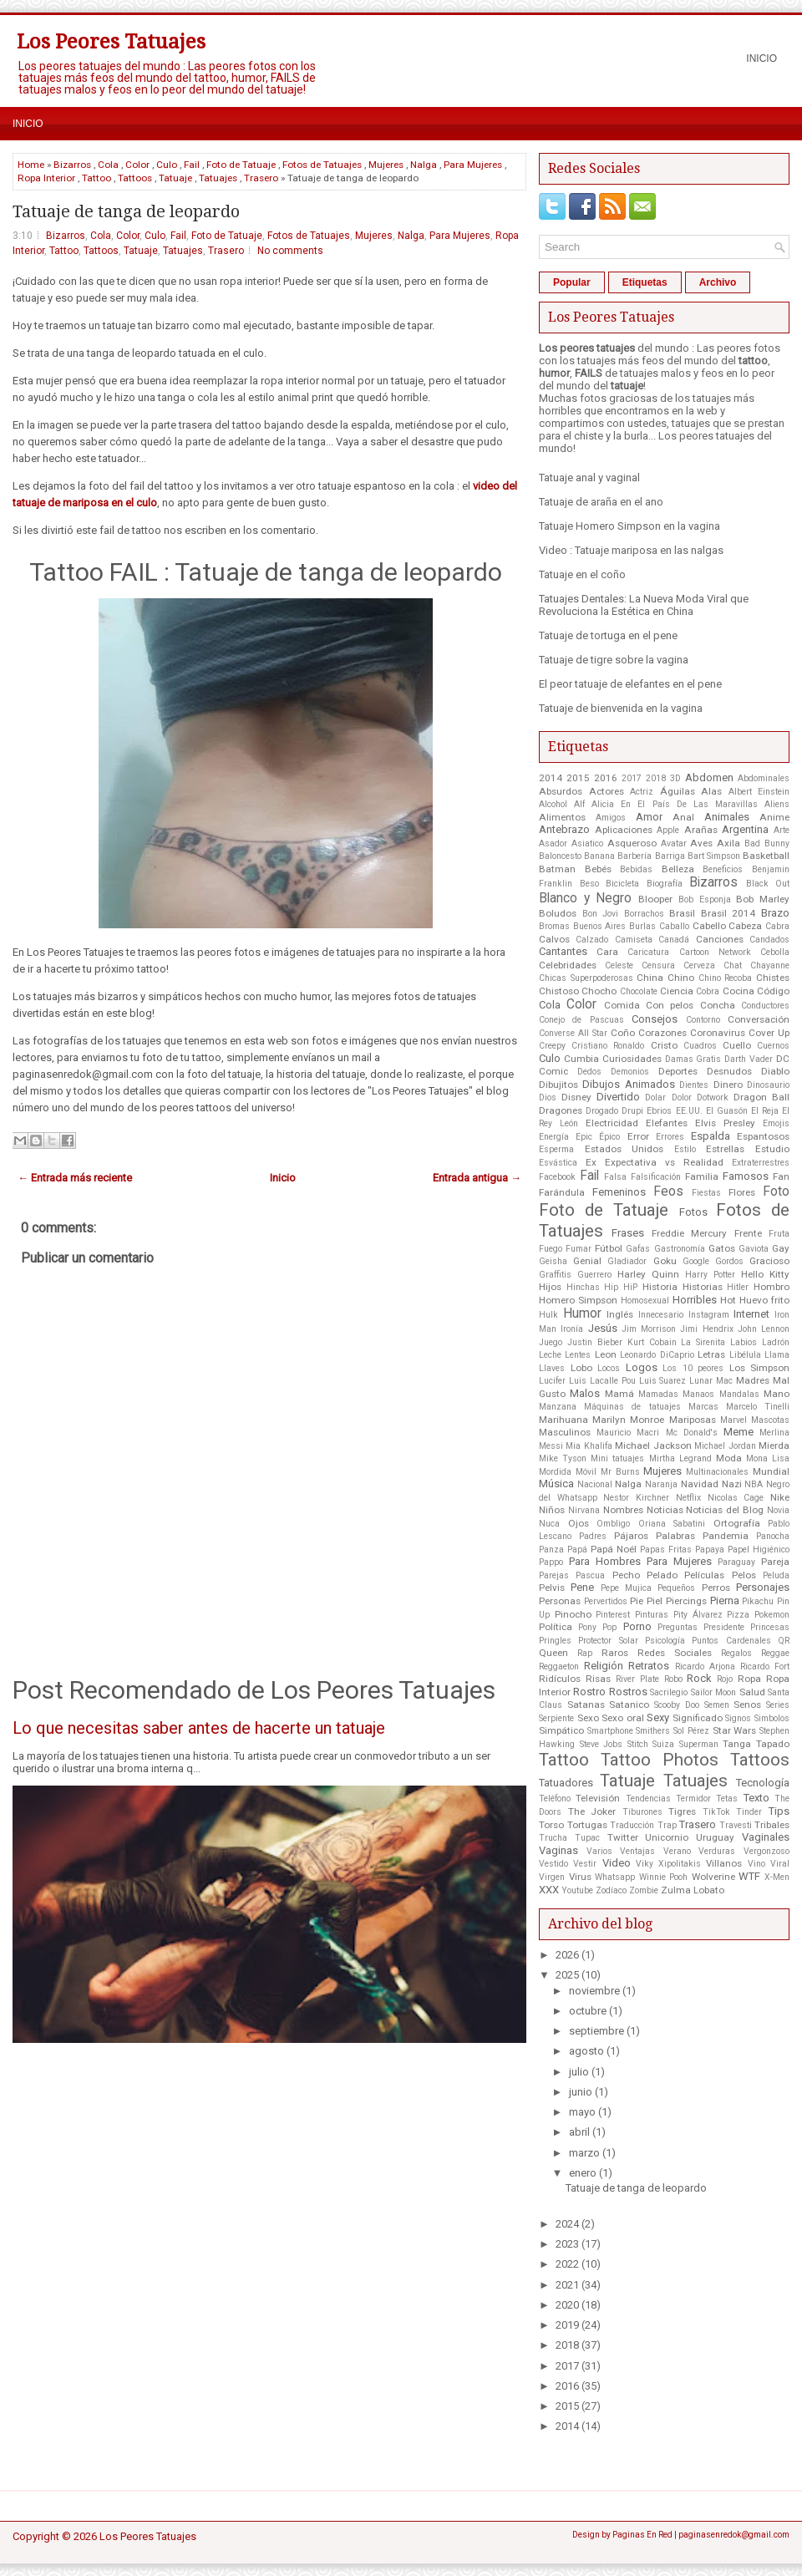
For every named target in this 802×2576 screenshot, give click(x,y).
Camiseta (633, 939)
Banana (599, 856)
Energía (554, 1136)
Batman (557, 869)
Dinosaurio (768, 1085)
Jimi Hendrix (706, 1329)
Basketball (766, 855)
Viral (779, 1863)
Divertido (618, 1096)
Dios (547, 1097)
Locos (608, 1368)
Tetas (727, 1798)
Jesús (602, 1328)
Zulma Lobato (692, 1890)
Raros (615, 1653)
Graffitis (555, 1274)
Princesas (769, 1627)
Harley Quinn (648, 1274)
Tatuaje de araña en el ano (601, 501)
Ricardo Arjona (705, 1666)
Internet (751, 1314)
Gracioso (769, 1261)
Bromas (554, 926)
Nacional (594, 1484)
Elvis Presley (725, 1123)
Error (638, 1136)
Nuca (549, 1523)
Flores (741, 1192)
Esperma (556, 1149)
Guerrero (594, 1274)
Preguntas (677, 1627)
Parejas (554, 1575)
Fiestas (706, 1192)
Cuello (737, 1045)
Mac (724, 1380)
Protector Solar (607, 1640)
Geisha (553, 1261)
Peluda (776, 1575)
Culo (166, 164)
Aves (701, 843)
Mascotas (770, 1420)
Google (696, 1261)
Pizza (738, 1614)
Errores (670, 1136)
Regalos (736, 1653)
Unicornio (666, 1837)
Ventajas (637, 1851)
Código (773, 991)
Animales (726, 816)
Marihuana (563, 1419)
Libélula (745, 1354)
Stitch (637, 1744)
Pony (587, 1627)
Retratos (648, 1665)
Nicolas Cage (736, 1497)
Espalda (710, 1136)
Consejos (655, 1019)
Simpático (561, 1730)
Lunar (701, 1380)
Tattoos (135, 178)
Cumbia (581, 1058)
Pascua (590, 1575)
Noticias (665, 1510)
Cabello (709, 926)
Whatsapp (615, 1877)
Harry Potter (710, 1274)
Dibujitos (558, 1084)
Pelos (744, 1575)
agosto (586, 2051)
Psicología (665, 1640)
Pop (609, 1627)
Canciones (720, 939)
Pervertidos (605, 1601)
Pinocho (573, 1614)
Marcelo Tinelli (757, 1406)
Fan (781, 1176)
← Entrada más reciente (75, 1177)
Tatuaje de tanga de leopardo (126, 211)
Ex (591, 1162)
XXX (549, 1889)
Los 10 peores (692, 1368)
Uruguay (715, 1837)
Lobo (581, 1368)
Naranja (661, 1484)
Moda (729, 1458)
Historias (703, 1287)
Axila (728, 843)
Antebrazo (564, 829)
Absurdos (560, 791)
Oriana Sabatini (672, 1523)
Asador (553, 843)
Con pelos (669, 1005)
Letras (711, 1354)
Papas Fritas (666, 1549)
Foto (776, 1191)
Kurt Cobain (652, 1342)
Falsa (615, 1176)
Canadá (673, 939)
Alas (711, 791)
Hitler (738, 1287)
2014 (550, 778)
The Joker (592, 1811)
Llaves (552, 1368)
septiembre (596, 2031)
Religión (603, 1665)
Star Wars (735, 1730)
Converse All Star (573, 1033)
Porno (637, 1626)
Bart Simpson (714, 856)
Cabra (777, 926)
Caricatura (648, 952)
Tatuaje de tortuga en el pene (608, 635)
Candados (769, 939)
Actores (606, 791)
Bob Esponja (704, 899)
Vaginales (765, 1837)
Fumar (578, 1248)
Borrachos (644, 913)
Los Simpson (759, 1368)
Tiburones (642, 1811)
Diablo (775, 1071)
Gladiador (627, 1261)
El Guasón (727, 1110)
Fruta (779, 1233)
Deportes (678, 1071)
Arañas (701, 830)
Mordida (555, 1471)
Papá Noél (614, 1549)
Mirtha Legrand (680, 1458)
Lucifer (552, 1380)
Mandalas (739, 1394)
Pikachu (758, 1601)
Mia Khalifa (589, 1445)
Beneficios (723, 869)
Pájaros (631, 1536)
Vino (756, 1863)
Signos (738, 1718)
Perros (716, 1587)
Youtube (577, 1890)
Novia (778, 1510)
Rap (584, 1653)
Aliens (776, 804)
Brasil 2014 (728, 913)
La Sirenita (703, 1342)
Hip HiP (620, 1287)
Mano (776, 1394)
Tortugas (587, 1825)
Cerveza (699, 965)
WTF (749, 1876)
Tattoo (96, 178)
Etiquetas (644, 282)
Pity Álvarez (698, 1614)
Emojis (776, 1123)
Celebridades (567, 965)
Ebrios (659, 1110)
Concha (717, 1005)
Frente (748, 1233)
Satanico (629, 1704)
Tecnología (762, 1782)
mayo (582, 2112)
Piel (654, 1601)
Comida (622, 1005)
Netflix (688, 1497)
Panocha (772, 1536)
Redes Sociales (674, 1653)
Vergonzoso (766, 1851)
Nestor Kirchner (636, 1497)
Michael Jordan (724, 1445)
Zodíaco (611, 1890)
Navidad (699, 1484)
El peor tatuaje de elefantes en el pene (630, 684)
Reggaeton (559, 1666)
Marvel (733, 1420)
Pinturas (651, 1614)
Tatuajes (218, 178)
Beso (589, 883)
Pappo (551, 1562)
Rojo (725, 1679)
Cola (108, 164)
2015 (578, 778)
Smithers (653, 1730)
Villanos (724, 1863)
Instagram (708, 1314)
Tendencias (648, 1798)
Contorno (703, 1019)
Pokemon (771, 1614)
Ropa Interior (46, 178)
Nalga (423, 164)
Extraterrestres (760, 1162)
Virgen (552, 1877)
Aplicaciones (623, 830)
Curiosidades (632, 1058)
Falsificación (656, 1176)
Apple (668, 830)
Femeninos (619, 1192)
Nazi (732, 1484)
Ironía (572, 1329)
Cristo (664, 1045)
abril (579, 2132)
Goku (665, 1261)
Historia (660, 1287)
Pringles (555, 1640)
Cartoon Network (715, 952)
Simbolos (771, 1718)
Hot (728, 1300)
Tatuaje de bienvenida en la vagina (621, 708)
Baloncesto (560, 856)
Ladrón (775, 1342)
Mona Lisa (767, 1458)
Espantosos (763, 1136)
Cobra (707, 991)
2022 (567, 2264)
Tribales (771, 1825)
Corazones (662, 1033)
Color (137, 164)
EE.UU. (689, 1110)
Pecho (626, 1575)
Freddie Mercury (689, 1233)
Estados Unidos (624, 1149)
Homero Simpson (578, 1300)
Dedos (589, 1071)
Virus (580, 1876)
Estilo (685, 1149)
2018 (656, 778)
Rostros (628, 1691)
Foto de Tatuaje (241, 164)
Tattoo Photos (659, 1760)
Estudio (772, 1149)
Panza (551, 1549)
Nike (779, 1497)
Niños (552, 1510)
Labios (743, 1342)
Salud (752, 1692)
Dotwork (712, 1097)
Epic (584, 1136)
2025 (567, 1975)
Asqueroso (632, 843)
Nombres (623, 1510)
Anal (683, 817)
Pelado (662, 1575)
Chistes (772, 977)
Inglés (620, 1314)
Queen (553, 1653)
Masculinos (565, 1432)
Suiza (663, 1744)
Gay (780, 1248)
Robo (673, 1679)
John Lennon (763, 1329)
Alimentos (562, 817)
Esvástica (558, 1162)
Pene (582, 1587)
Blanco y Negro (585, 898)
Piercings (686, 1601)
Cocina (738, 991)
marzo (584, 2153)
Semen (716, 1705)
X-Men (776, 1877)
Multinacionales (717, 1471)
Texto (756, 1797)
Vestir (584, 1863)
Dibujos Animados (628, 1084)
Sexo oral (623, 1718)
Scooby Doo (676, 1705)
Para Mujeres (473, 164)
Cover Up (769, 1033)
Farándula (562, 1192)
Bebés (598, 869)
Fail (192, 164)
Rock (699, 1678)
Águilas (677, 791)
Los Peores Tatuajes (111, 41)
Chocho (599, 991)
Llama (776, 1354)
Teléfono (555, 1798)
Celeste (619, 965)
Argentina (745, 829)
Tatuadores (566, 1782)
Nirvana (584, 1510)
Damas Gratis (693, 1059)
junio (580, 2092)
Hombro (771, 1287)
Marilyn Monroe (628, 1419)
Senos (747, 1704)
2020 (567, 2305)
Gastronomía (679, 1248)
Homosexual (645, 1300)
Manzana (557, 1406)
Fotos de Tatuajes (322, 164)
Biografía (665, 883)
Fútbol (608, 1248)
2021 (567, 2285)
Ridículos (560, 1678)
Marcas (703, 1406)
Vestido (553, 1863)
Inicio (761, 58)
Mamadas (658, 1394)
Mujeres (386, 164)
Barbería (634, 856)
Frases (628, 1233)
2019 (567, 2325)
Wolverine (713, 1876)
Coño (623, 1033)
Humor (582, 1313)
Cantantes (563, 951)
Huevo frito (764, 1300)
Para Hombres (605, 1561)
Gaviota (754, 1248)
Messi (551, 1445)
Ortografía (736, 1523)
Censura (658, 965)
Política (555, 1627)
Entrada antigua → (477, 1177)
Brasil (682, 913)
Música (556, 1483)
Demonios (630, 1071)
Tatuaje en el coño (582, 574)
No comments (290, 251)
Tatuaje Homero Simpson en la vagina (629, 526)
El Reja (765, 1110)
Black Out (768, 883)
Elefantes (667, 1123)
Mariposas (692, 1419)
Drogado (602, 1110)
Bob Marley (762, 899)
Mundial (771, 1471)
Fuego (550, 1248)
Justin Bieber (594, 1342)
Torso (551, 1825)
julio (579, 2071)
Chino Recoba (725, 978)
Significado (698, 1718)
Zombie (643, 1890)
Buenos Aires (600, 926)
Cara (607, 952)
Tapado (772, 1744)
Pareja (775, 1561)
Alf (579, 804)
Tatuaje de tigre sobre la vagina (613, 659)
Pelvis (552, 1587)
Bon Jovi (600, 913)
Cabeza (745, 926)
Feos (668, 1191)
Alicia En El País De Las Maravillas (674, 804)
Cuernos (773, 1045)
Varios (599, 1851)
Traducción (632, 1825)
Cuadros (700, 1045)
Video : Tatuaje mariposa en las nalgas (631, 550)
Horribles (695, 1299)
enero (582, 2173)
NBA (753, 1484)
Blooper (655, 899)
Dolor (682, 1097)
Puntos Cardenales (731, 1640)
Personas (560, 1601)
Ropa (749, 1678)
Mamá (619, 1394)
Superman (698, 1744)
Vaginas (558, 1850)
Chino (680, 977)
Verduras (716, 1851)
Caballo (674, 926)
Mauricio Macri (627, 1432)
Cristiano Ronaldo (607, 1045)
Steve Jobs (601, 1744)
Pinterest (613, 1614)
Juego (550, 1342)
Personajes (762, 1587)
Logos (641, 1367)
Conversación (758, 1019)
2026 (567, 1955)
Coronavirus (717, 1033)
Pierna (724, 1600)
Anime (774, 817)
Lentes (578, 1354)
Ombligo (613, 1523)
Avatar (674, 843)
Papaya (709, 1549)
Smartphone (610, 1730)
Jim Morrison (649, 1329)
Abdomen (709, 777)
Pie (636, 1601)
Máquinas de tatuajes (632, 1406)
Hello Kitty (765, 1274)
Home (31, 164)
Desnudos (729, 1071)
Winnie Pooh (663, 1877)
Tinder (749, 1811)
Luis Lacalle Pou (602, 1380)
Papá (577, 1549)
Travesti (735, 1825)
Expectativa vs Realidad (664, 1162)
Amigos (611, 817)
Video (616, 1863)
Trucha (553, 1837)
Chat (732, 965)
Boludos (557, 913)
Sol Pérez (691, 1730)
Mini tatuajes (617, 1458)
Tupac (587, 1837)
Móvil (586, 1471)
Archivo (718, 282)
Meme (738, 1431)
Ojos (578, 1523)
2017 (632, 778)
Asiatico (587, 843)
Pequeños (676, 1588)
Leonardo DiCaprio (656, 1354)
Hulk (548, 1314)
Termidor (693, 1798)
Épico (609, 1136)
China (650, 977)
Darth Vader (748, 1059)
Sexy (658, 1717)
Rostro (589, 1691)
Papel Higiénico (758, 1549)
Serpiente (556, 1718)
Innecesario (660, 1314)
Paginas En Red (642, 2534)
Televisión (598, 1798)
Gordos (729, 1261)
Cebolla (774, 952)
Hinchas (583, 1287)
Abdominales (763, 778)
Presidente (723, 1627)
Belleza (678, 869)
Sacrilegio (669, 1692)
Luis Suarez (663, 1380)
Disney (576, 1097)
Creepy (552, 1045)
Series (777, 1705)
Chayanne (769, 965)
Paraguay (736, 1562)
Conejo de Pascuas (581, 1019)
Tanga (737, 1744)
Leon (606, 1354)
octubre (588, 2010)
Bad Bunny (766, 843)
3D (675, 778)
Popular (572, 282)
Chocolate (638, 991)
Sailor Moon (713, 1692)
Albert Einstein (759, 791)
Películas (704, 1575)
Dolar (655, 1097)
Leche (550, 1354)
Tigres (682, 1811)
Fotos (693, 1212)
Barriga (670, 856)
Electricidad (612, 1123)
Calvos (554, 939)
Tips (779, 1811)
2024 (567, 2224)
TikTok (716, 1811)
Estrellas (725, 1149)
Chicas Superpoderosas (586, 978)
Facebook (557, 1176)
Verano (677, 1851)
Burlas (642, 926)
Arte (781, 830)
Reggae (775, 1653)
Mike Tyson (562, 1458)
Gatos (721, 1248)
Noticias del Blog (725, 1510)
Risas (598, 1678)
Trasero (261, 178)
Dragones (560, 1110)
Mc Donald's (692, 1432)
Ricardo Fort (764, 1666)
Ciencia (676, 991)
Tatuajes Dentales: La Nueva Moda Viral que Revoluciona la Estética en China (644, 604)
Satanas (586, 1704)
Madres (752, 1380)
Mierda (774, 1445)
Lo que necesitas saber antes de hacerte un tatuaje (199, 1728)
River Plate (637, 1679)
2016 (605, 778)
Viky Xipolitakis (668, 1863)
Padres (593, 1536)
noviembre (594, 1990)
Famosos (746, 1176)
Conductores (765, 1005)
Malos (585, 1393)
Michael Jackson (653, 1445)
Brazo (775, 913)
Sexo (588, 1718)
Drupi (632, 1110)
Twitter (622, 1837)
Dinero (728, 1084)
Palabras (675, 1536)
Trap (667, 1825)
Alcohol (553, 804)
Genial (587, 1261)
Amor (649, 816)
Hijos (550, 1287)
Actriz (641, 791)
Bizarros (72, 164)
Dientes (693, 1085)
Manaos (698, 1394)
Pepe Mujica (626, 1588)
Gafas (638, 1248)
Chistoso (559, 991)
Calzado (592, 939)
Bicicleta (622, 883)
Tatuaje (175, 178)
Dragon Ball (761, 1097)
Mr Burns (620, 1471)
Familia (701, 1176)
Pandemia (726, 1536)
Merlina (774, 1432)
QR (783, 1640)
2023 (567, 2244)
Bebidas (636, 869)
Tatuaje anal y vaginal (589, 477)
